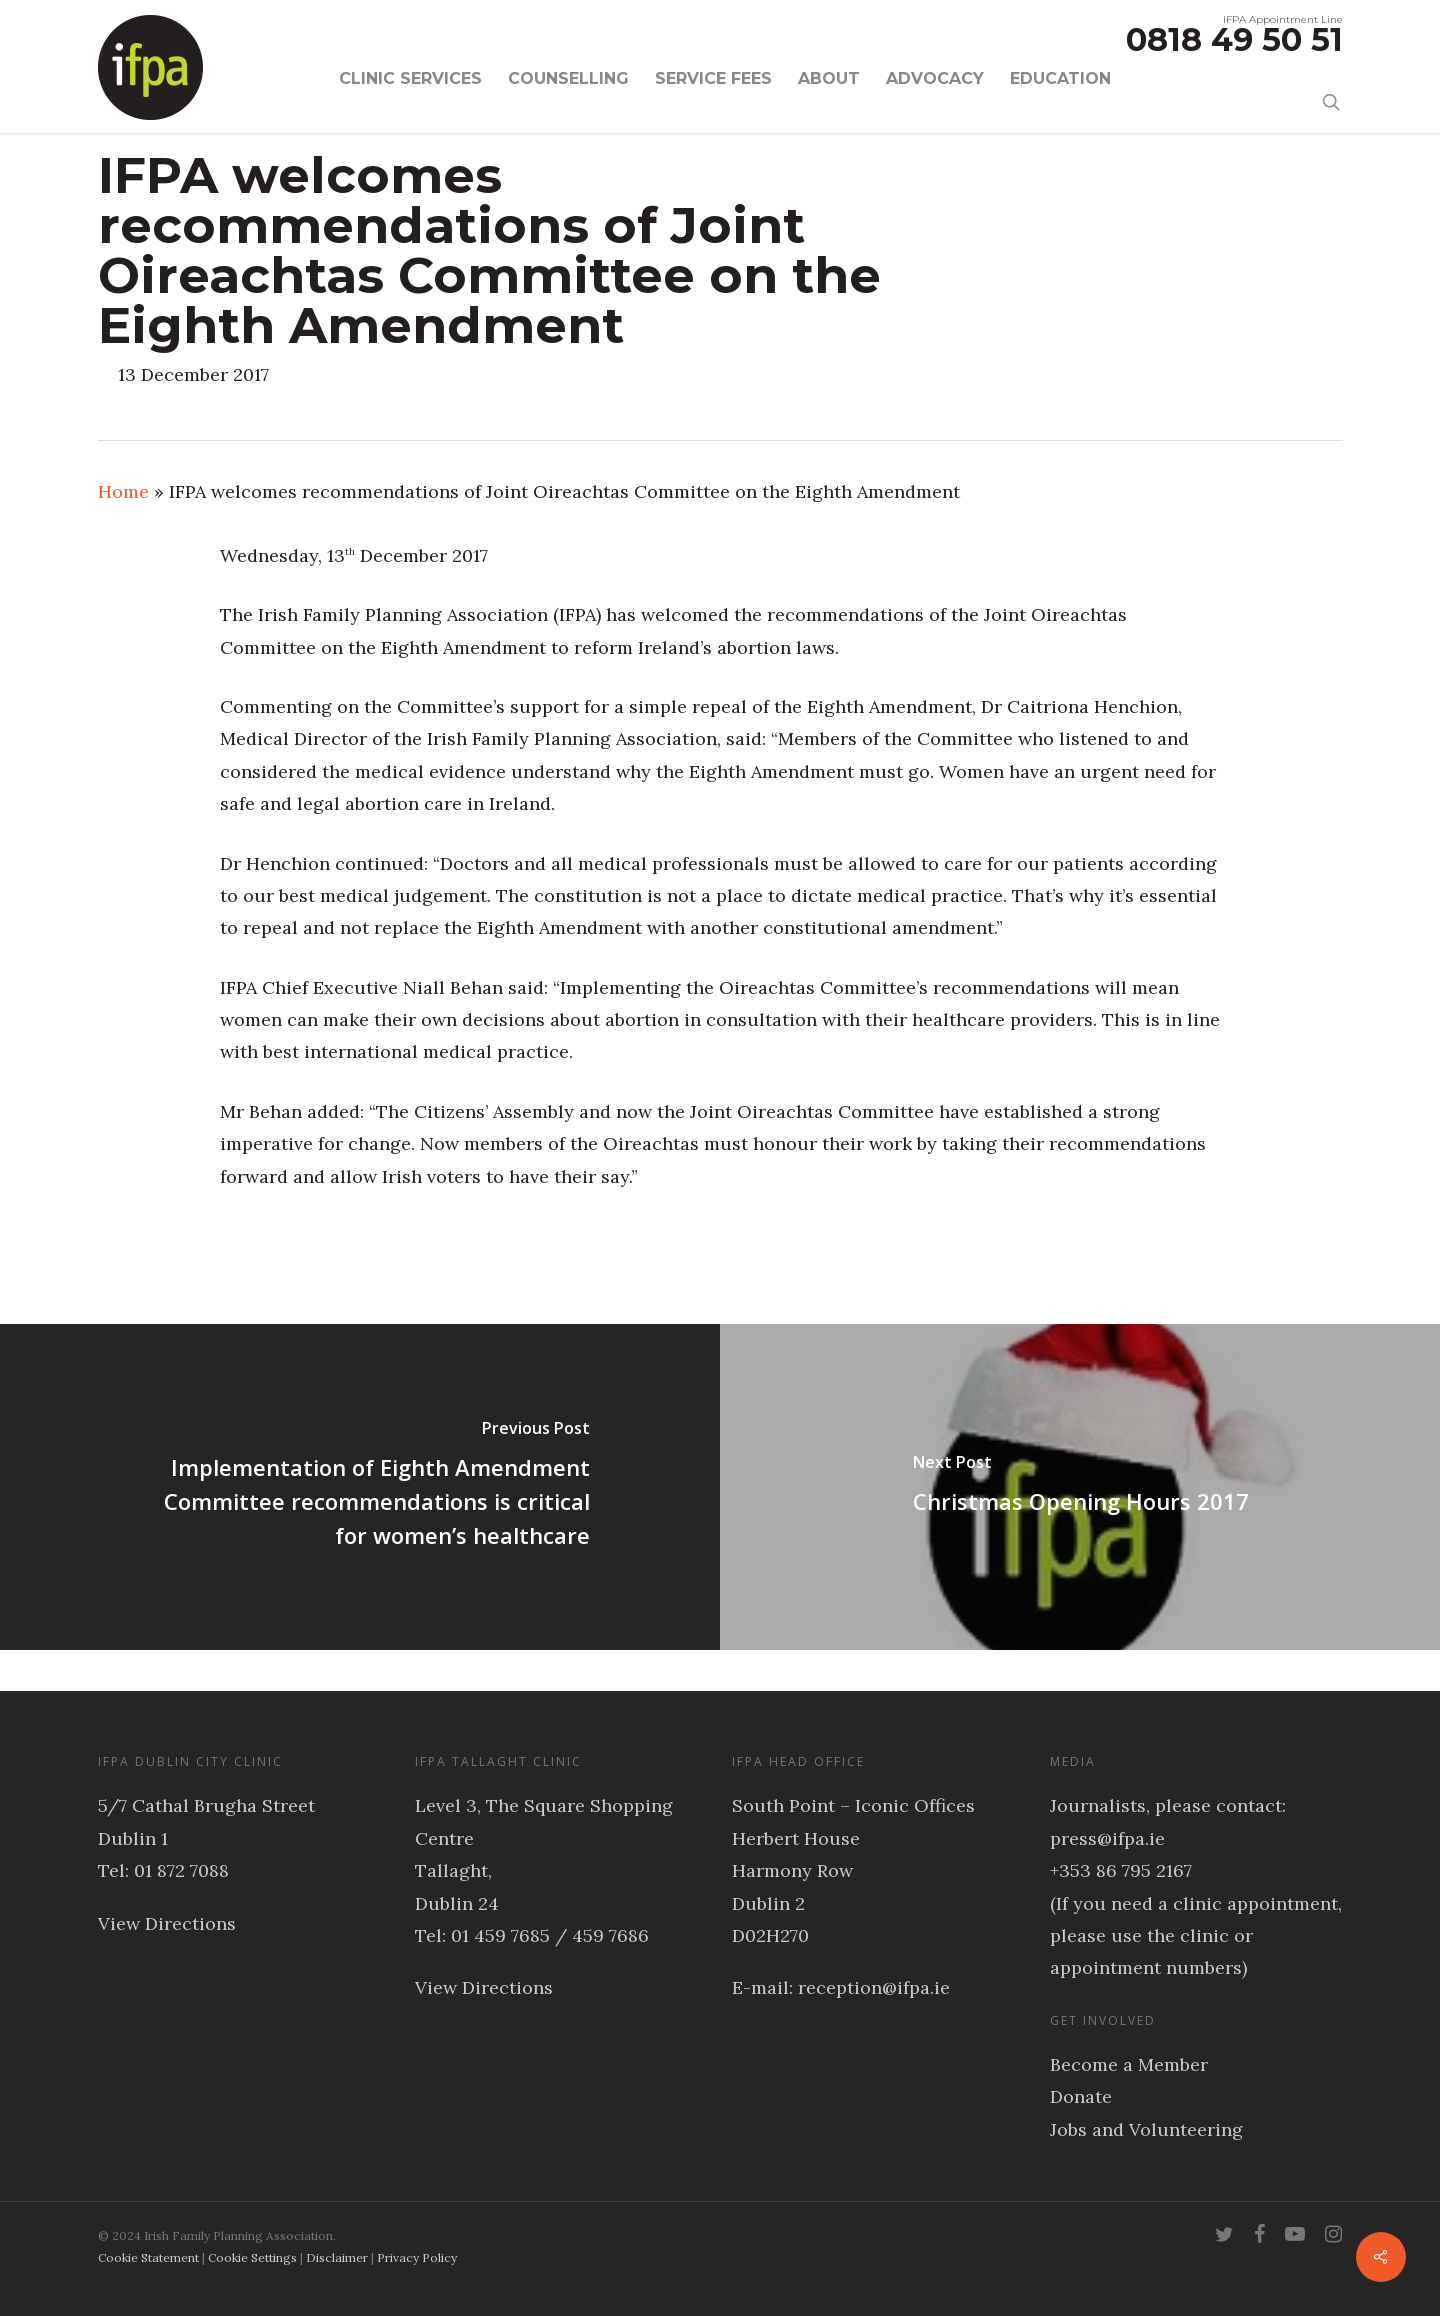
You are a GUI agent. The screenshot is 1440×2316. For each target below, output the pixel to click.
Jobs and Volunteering (1146, 2129)
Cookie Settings (252, 2257)
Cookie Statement (148, 2257)
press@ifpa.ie (1107, 1838)
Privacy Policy (417, 2257)
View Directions (167, 1923)
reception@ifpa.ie (874, 1987)
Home (123, 491)
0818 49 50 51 (1234, 39)
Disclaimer (337, 2257)
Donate (1081, 2096)
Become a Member (1129, 2064)
